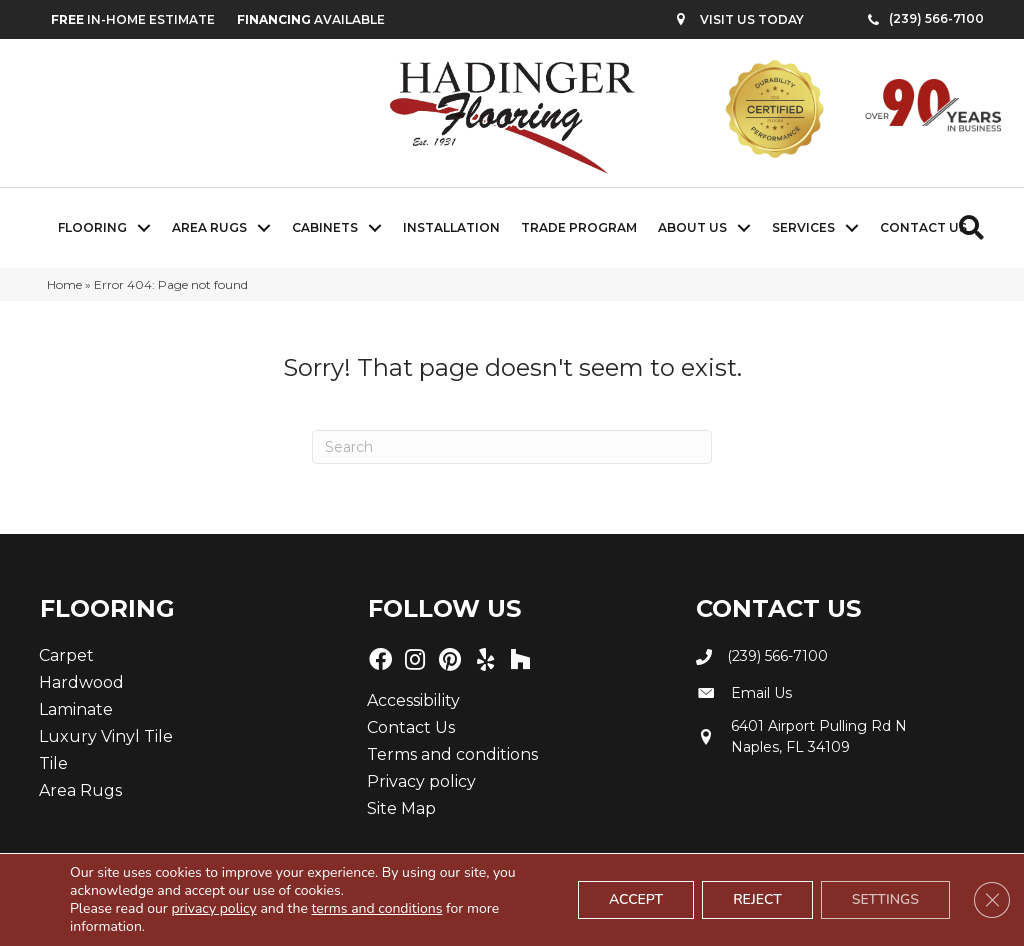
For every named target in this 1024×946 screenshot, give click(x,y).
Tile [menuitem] (53, 763)
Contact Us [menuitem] (923, 227)
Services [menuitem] (803, 227)
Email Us (761, 693)
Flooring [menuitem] (92, 227)
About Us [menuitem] (692, 227)
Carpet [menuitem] (66, 655)
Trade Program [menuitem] (579, 227)
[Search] (512, 447)
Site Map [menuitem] (401, 808)
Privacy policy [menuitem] (421, 781)
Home (64, 284)
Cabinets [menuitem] (325, 227)
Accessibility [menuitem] (413, 700)
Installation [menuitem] (451, 227)
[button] (144, 228)
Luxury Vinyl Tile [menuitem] (106, 736)
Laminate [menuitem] (76, 709)
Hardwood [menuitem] (81, 682)
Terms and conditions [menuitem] (452, 754)
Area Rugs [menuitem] (209, 227)
